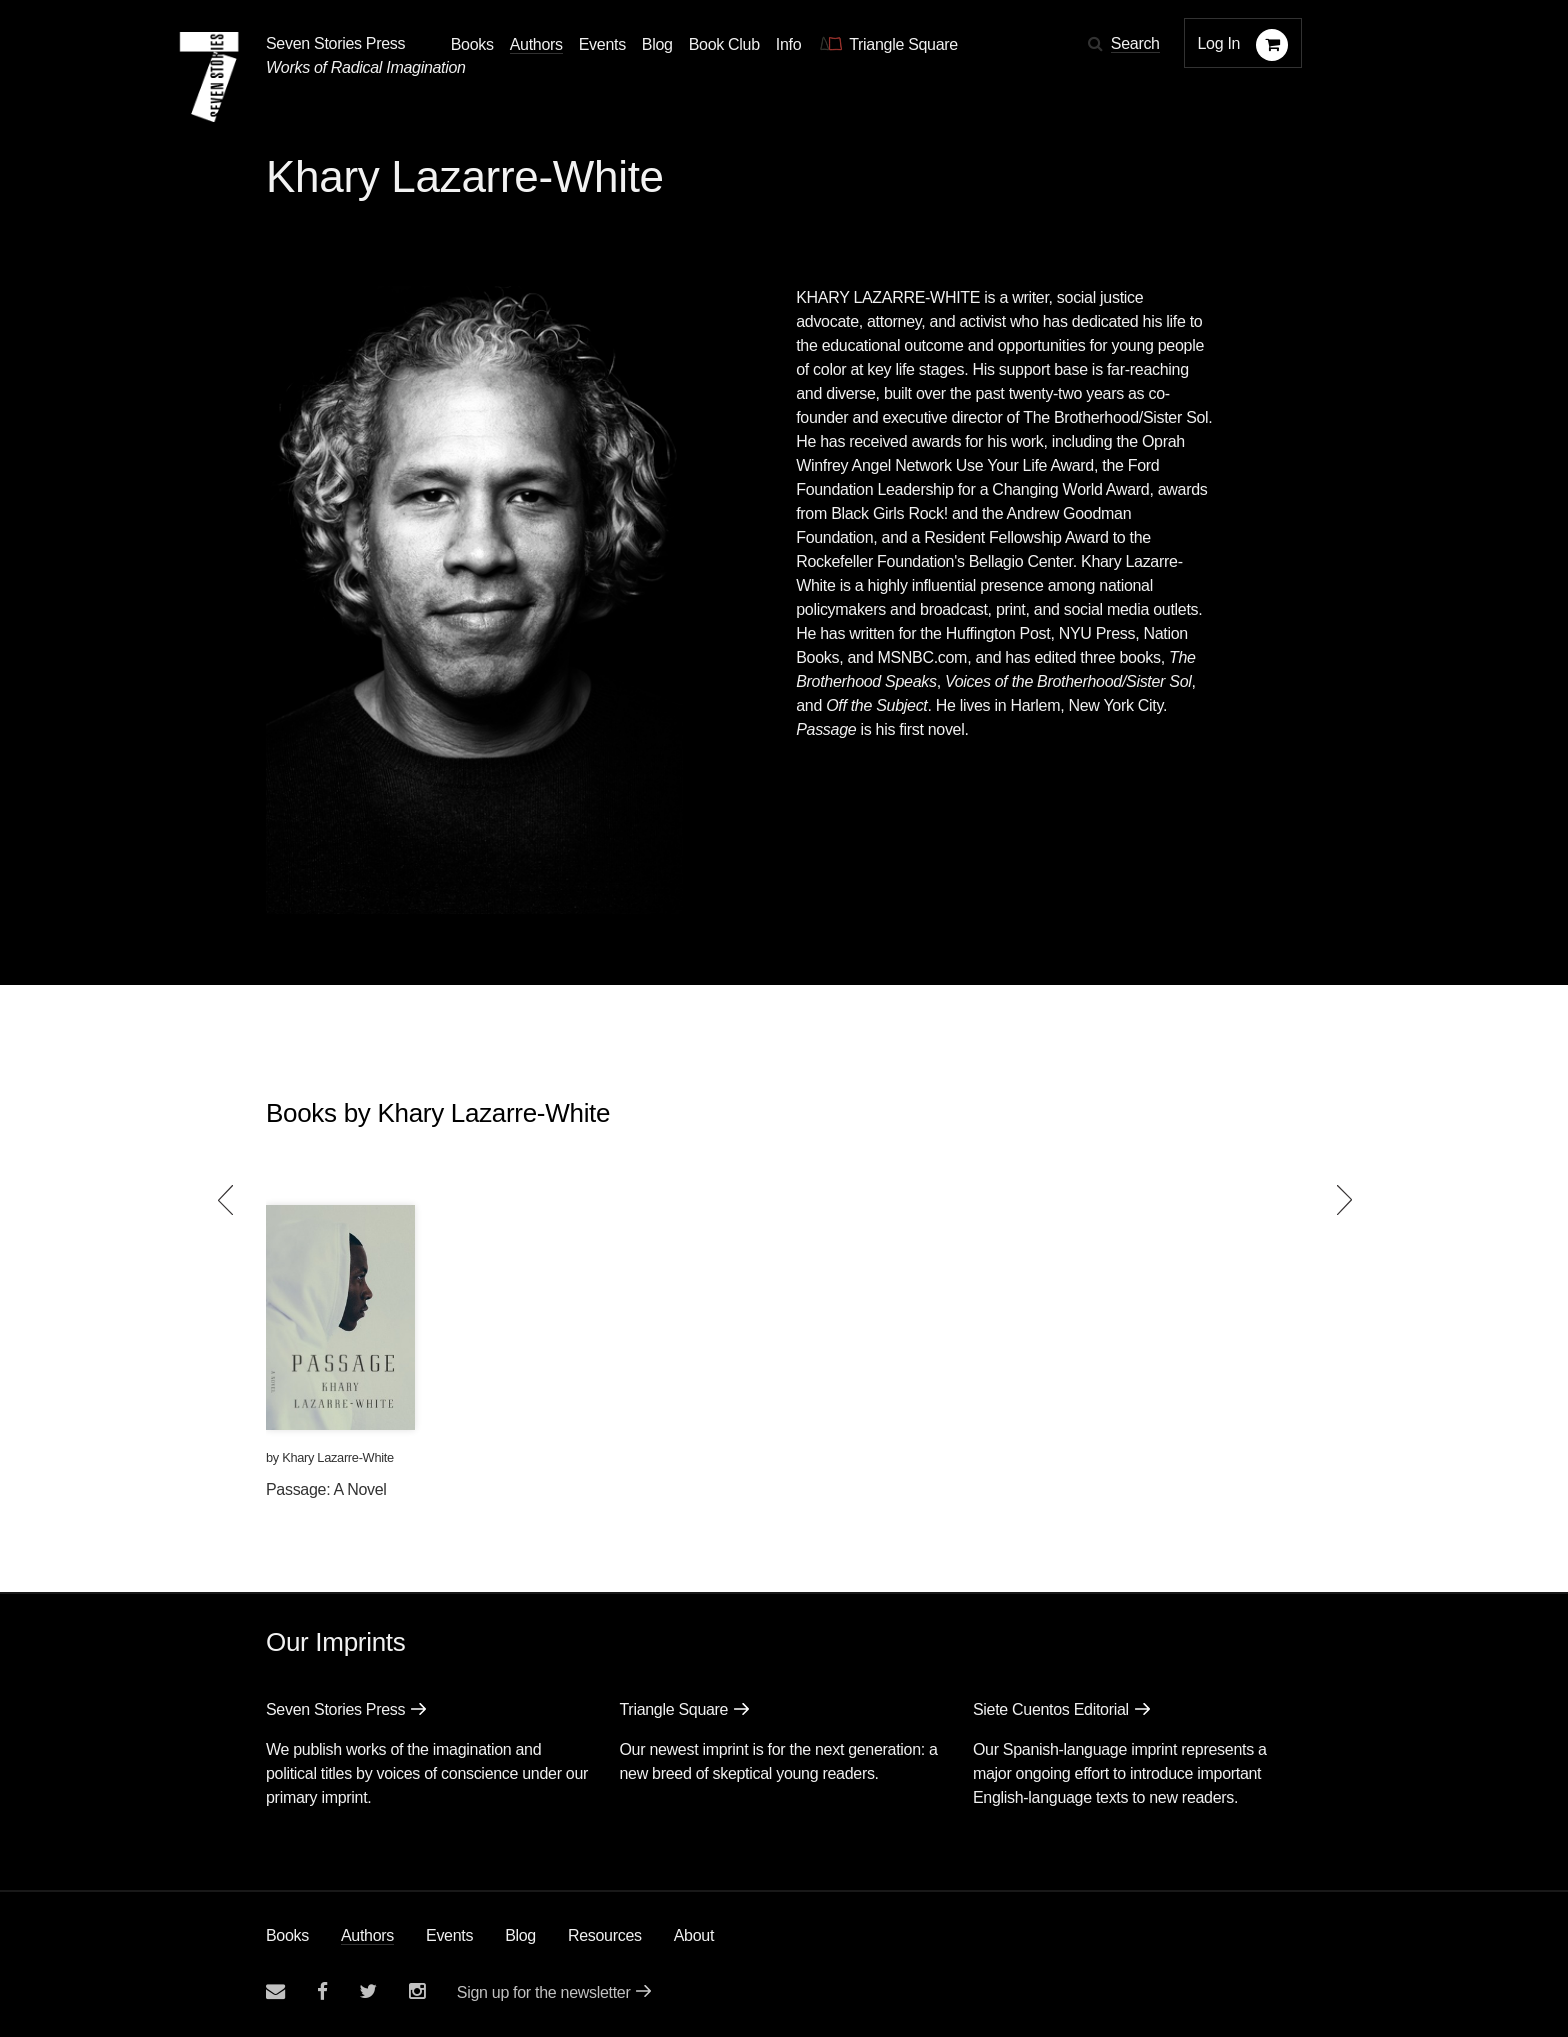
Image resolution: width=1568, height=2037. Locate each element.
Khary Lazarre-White (338, 1457)
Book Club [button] (724, 44)
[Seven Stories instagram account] (417, 1991)
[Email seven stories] (275, 1991)
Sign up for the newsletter (544, 1992)
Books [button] (472, 44)
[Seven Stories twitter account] (368, 1991)
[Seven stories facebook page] (322, 1991)
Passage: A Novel (326, 1489)
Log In (1219, 43)
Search (1135, 43)
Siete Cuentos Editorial (1051, 1709)
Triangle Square (673, 1709)
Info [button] (789, 44)
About (694, 1935)
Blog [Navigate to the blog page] (657, 44)
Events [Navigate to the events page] (602, 44)
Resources (605, 1935)
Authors (367, 1935)
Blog (520, 1935)
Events (449, 1935)
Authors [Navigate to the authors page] (536, 44)
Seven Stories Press (335, 43)
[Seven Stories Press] (209, 77)
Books (287, 1935)
